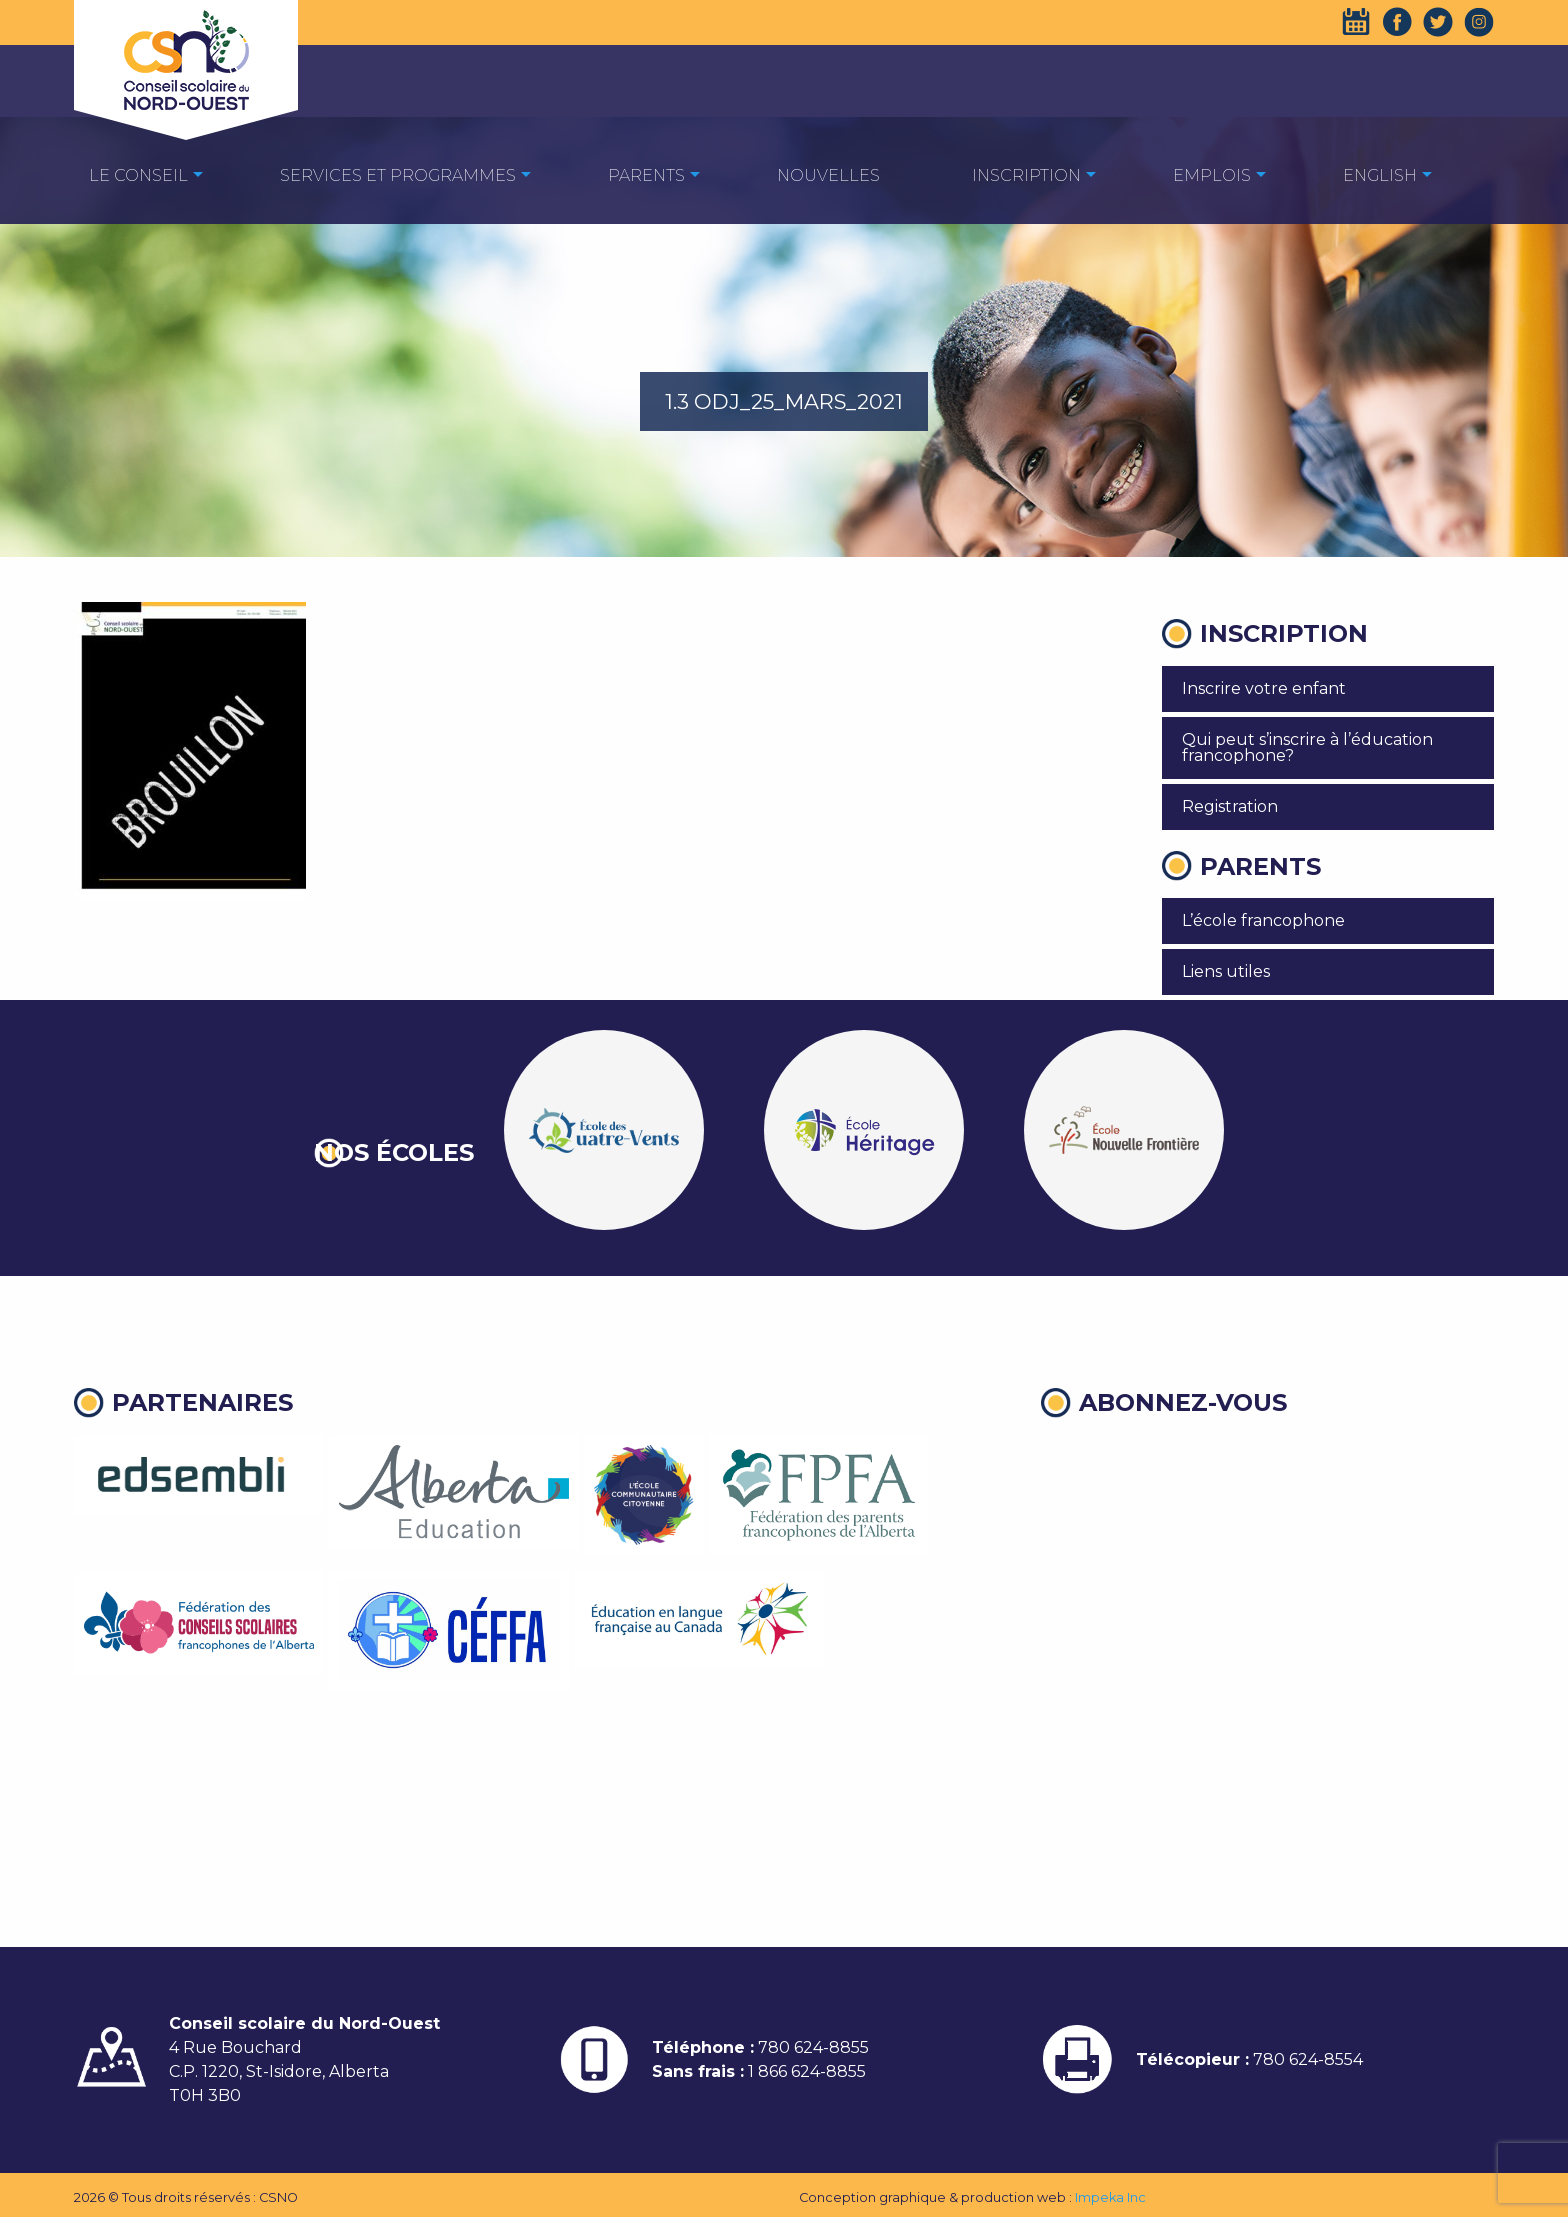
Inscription (1026, 175)
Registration (1230, 806)
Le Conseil (138, 175)
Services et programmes (398, 175)
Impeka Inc (1110, 2197)
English (1380, 175)
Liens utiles (1226, 971)
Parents (646, 175)
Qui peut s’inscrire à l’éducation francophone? (1307, 747)
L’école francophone (1263, 920)
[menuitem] (138, 174)
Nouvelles (828, 175)
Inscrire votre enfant (1264, 688)
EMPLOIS (1212, 175)
